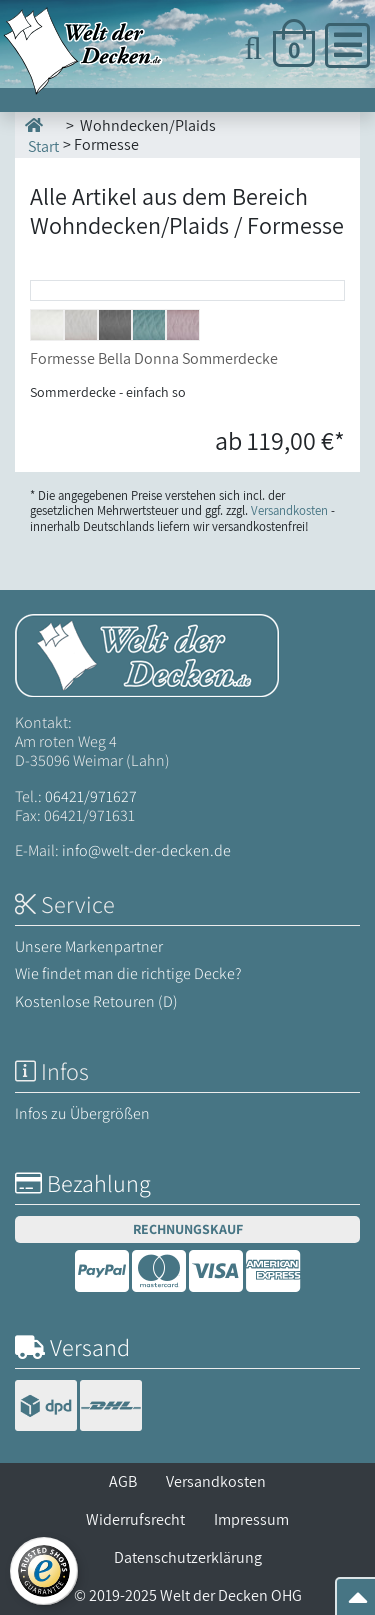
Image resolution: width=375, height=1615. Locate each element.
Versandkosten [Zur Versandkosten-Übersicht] (289, 510)
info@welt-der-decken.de (146, 850)
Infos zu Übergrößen (82, 1113)
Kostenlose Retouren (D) (96, 1001)
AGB (123, 1481)
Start (42, 134)
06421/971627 (91, 796)
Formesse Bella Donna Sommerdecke (154, 358)
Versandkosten (216, 1481)
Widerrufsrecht (135, 1519)
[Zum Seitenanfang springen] (358, 1603)
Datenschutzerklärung (188, 1557)
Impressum (251, 1519)
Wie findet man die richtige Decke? (128, 973)
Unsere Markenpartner (89, 946)
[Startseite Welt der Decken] (147, 653)
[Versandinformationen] (78, 1408)
